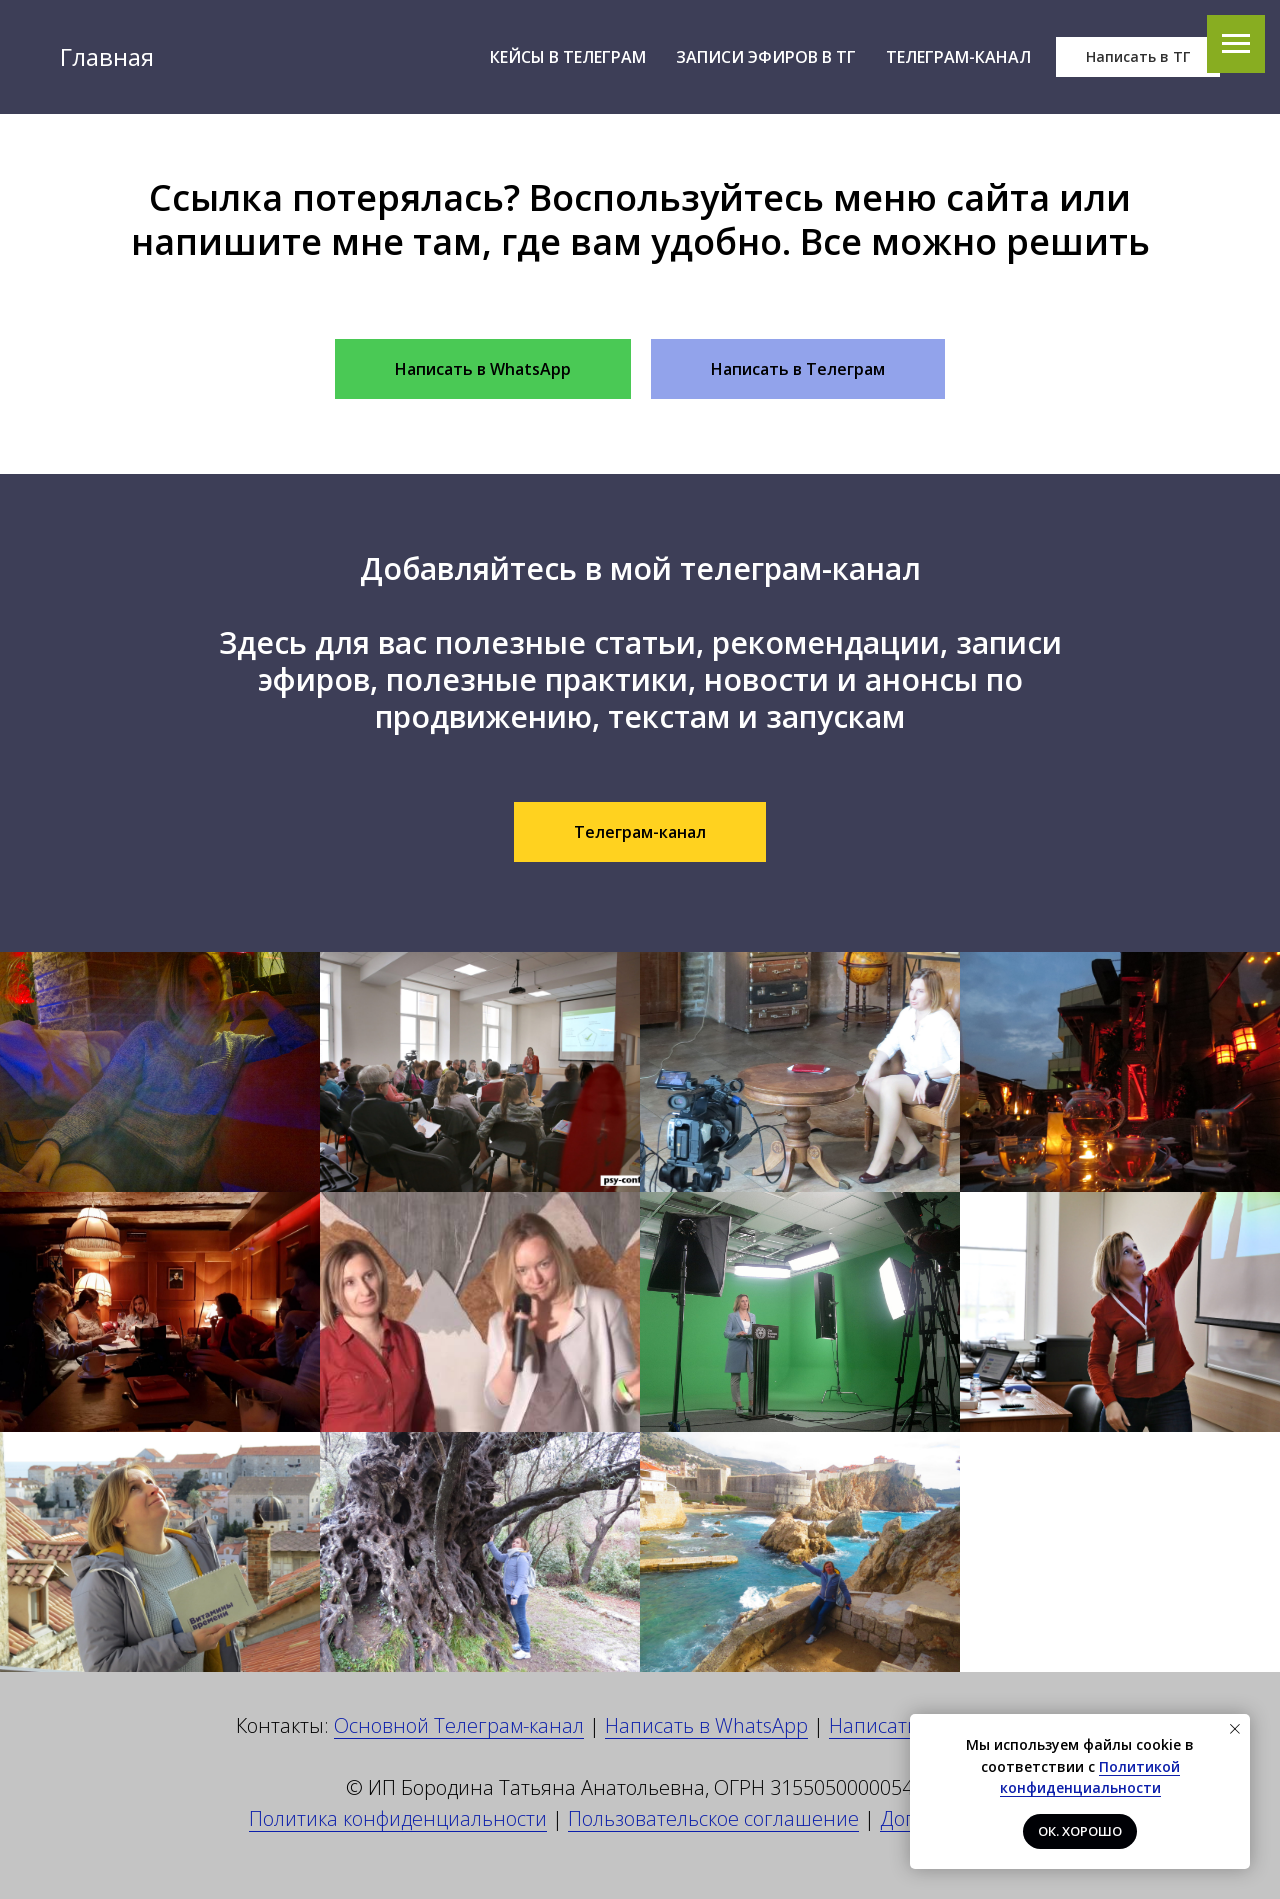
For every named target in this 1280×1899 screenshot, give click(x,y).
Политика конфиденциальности (398, 1818)
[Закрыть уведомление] (1235, 1729)
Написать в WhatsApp (706, 1725)
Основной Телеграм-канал (459, 1725)
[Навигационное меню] (1236, 44)
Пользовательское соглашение (713, 1818)
